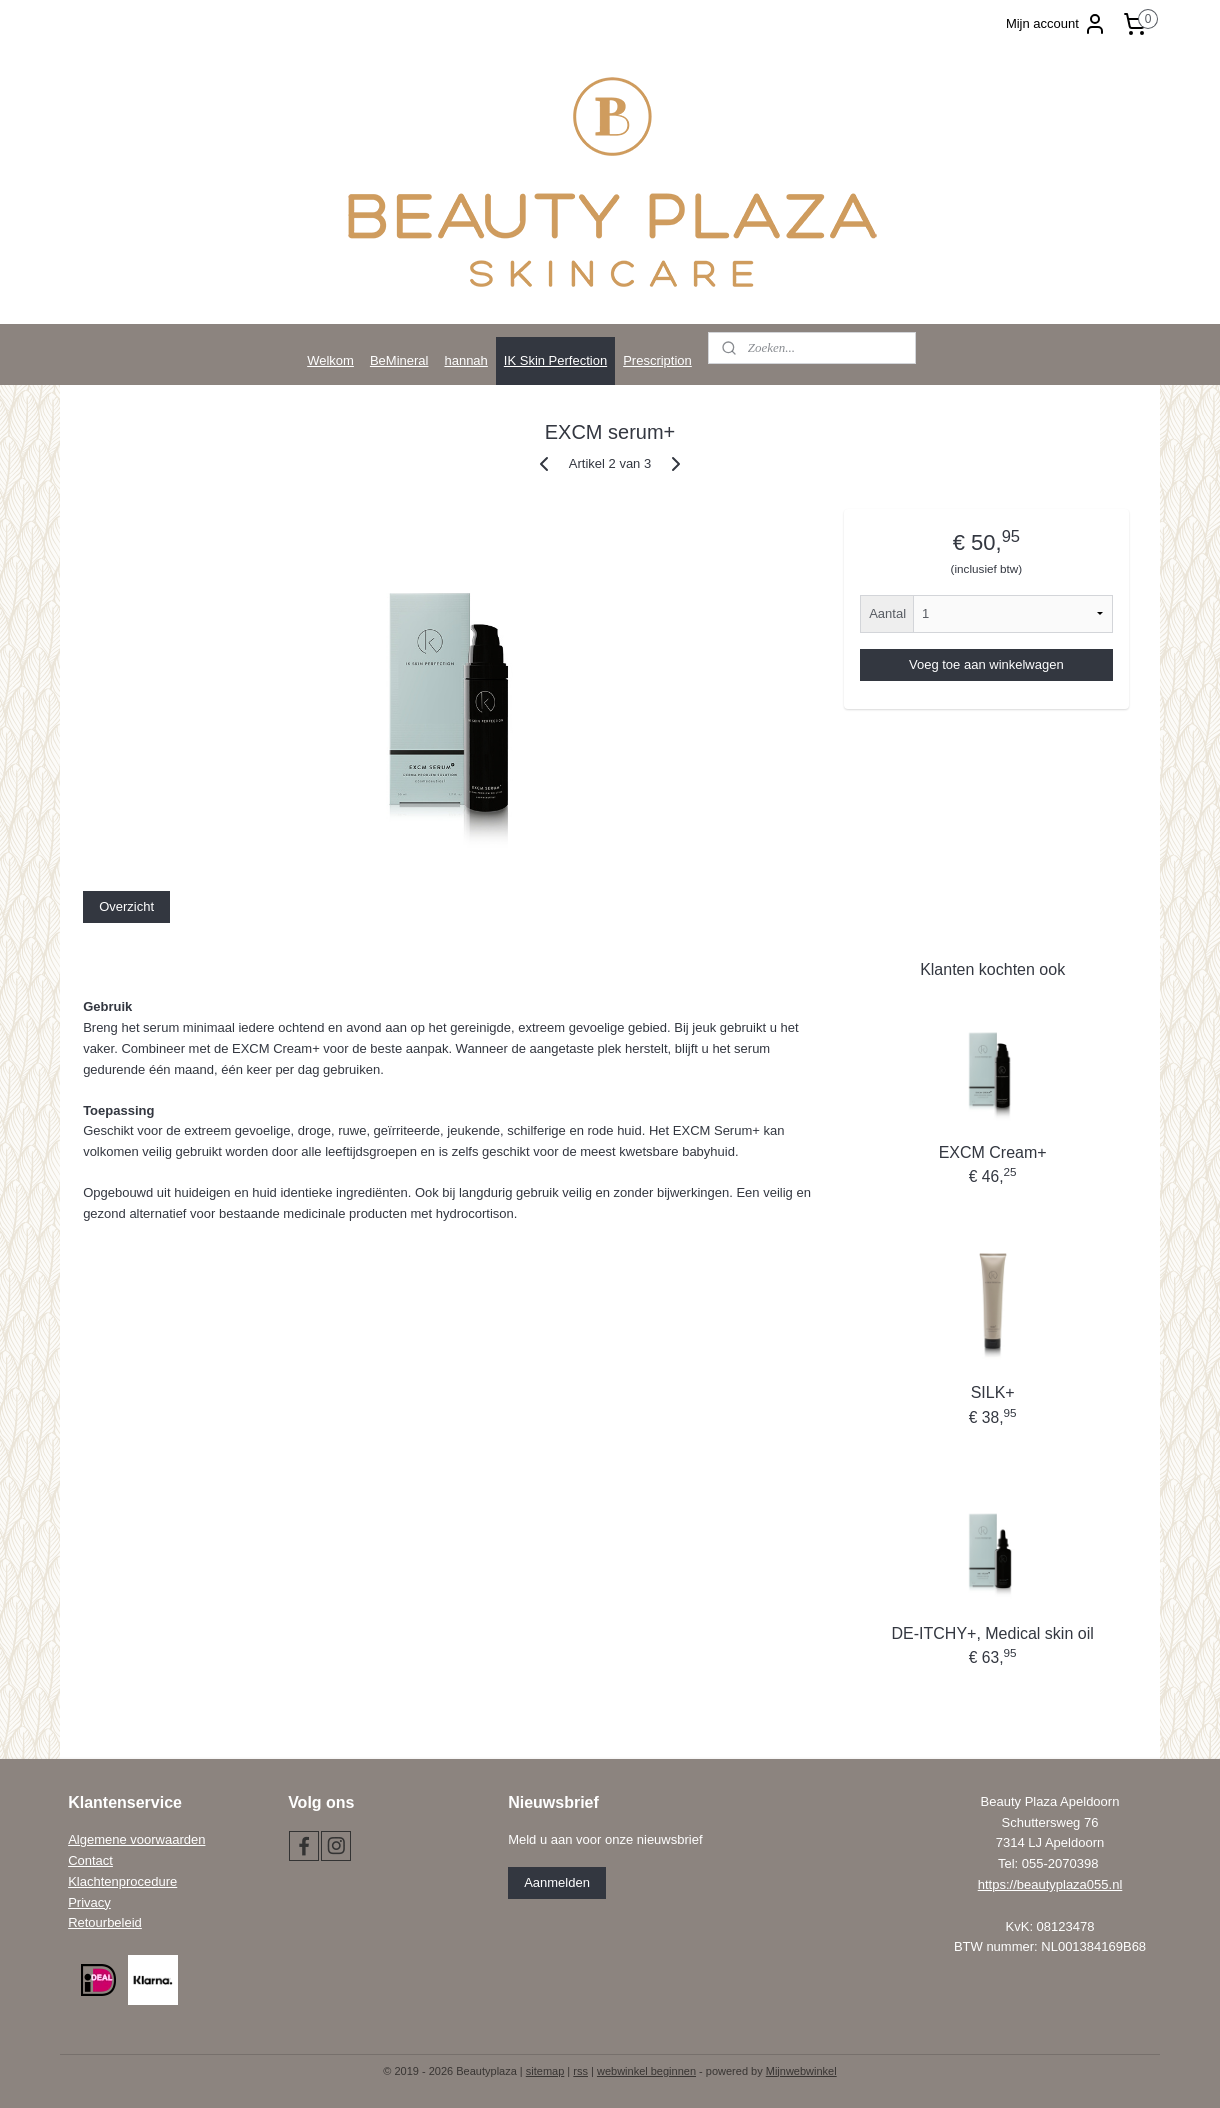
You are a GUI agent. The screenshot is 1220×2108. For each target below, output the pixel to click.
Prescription (657, 360)
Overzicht (126, 906)
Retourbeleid (105, 1922)
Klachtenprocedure (122, 1881)
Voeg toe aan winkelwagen (986, 664)
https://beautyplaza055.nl (1050, 1884)
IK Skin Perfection (555, 360)
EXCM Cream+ (993, 1152)
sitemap (545, 2071)
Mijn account (1056, 24)
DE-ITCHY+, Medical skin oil (993, 1633)
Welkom (330, 360)
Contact (90, 1860)
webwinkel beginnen (646, 2071)
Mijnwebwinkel (801, 2071)
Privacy (89, 1902)
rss (580, 2071)
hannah (465, 360)
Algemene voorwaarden (136, 1839)
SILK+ (993, 1392)
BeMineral (399, 360)
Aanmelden (557, 1882)
